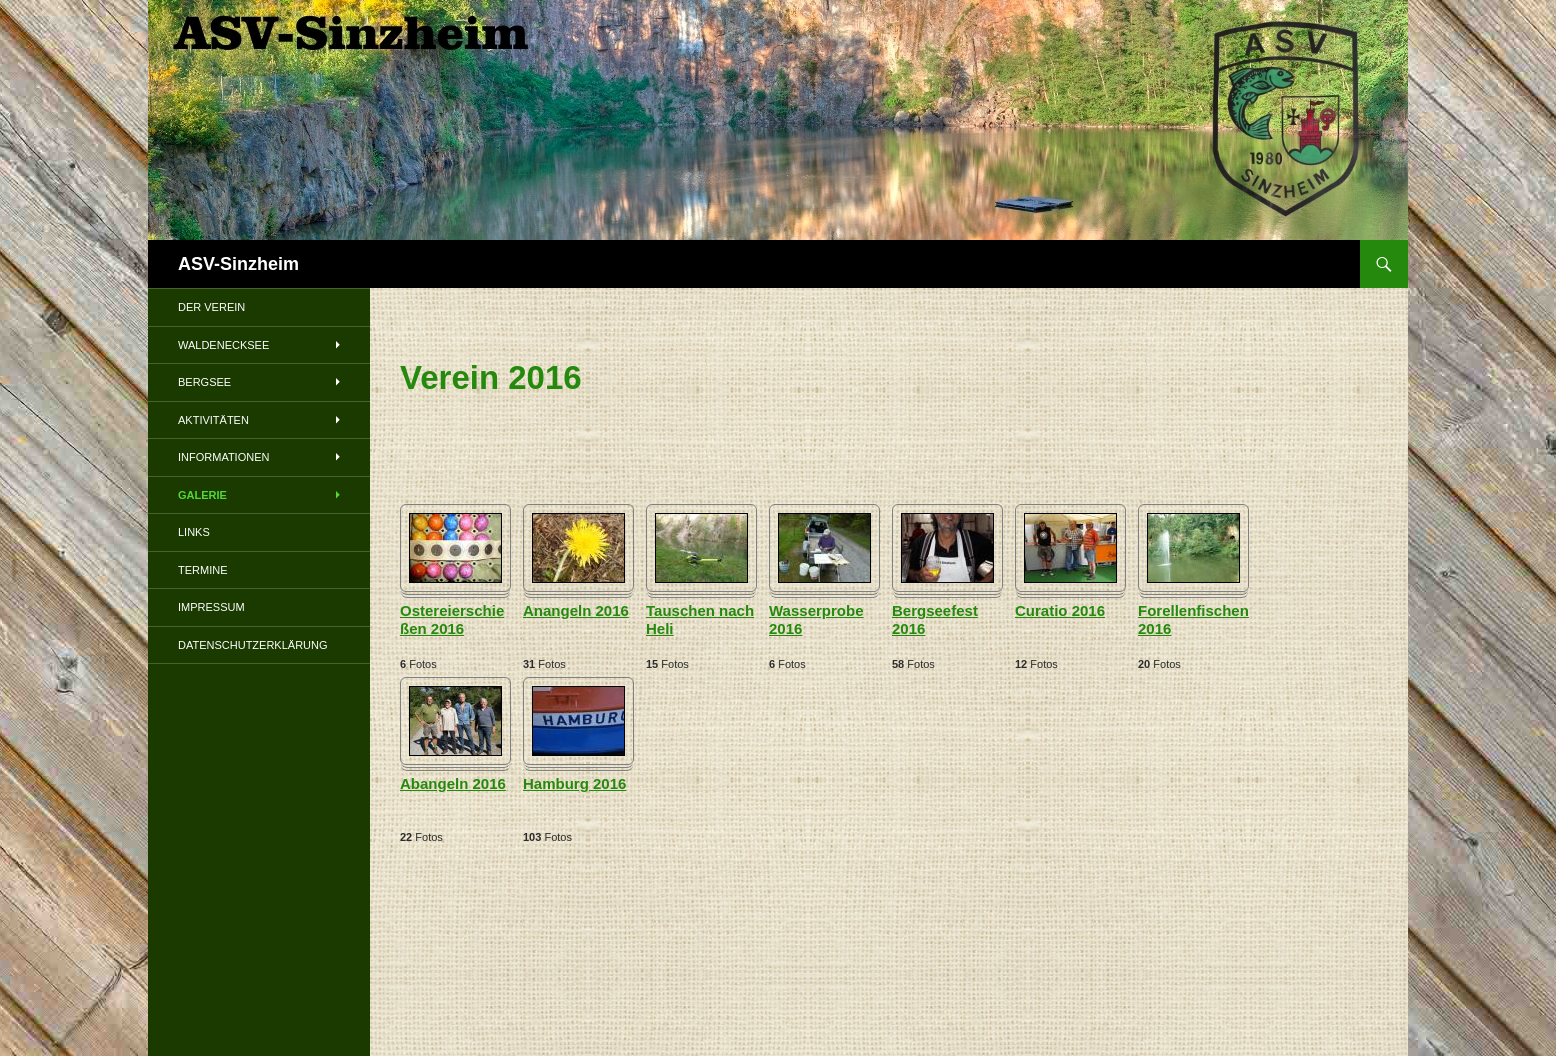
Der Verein (211, 307)
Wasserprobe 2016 (816, 619)
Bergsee (204, 382)
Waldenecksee (223, 345)
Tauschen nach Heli (700, 619)
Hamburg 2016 (574, 783)
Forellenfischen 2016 (1193, 619)
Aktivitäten (213, 420)
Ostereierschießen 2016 (452, 619)
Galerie (202, 495)
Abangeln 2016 (453, 783)
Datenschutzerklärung (253, 645)
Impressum (211, 607)
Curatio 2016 (1060, 610)
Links (194, 532)
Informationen (223, 457)
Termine (203, 570)
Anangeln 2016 (576, 610)
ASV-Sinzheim (238, 264)
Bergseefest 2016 (935, 619)
